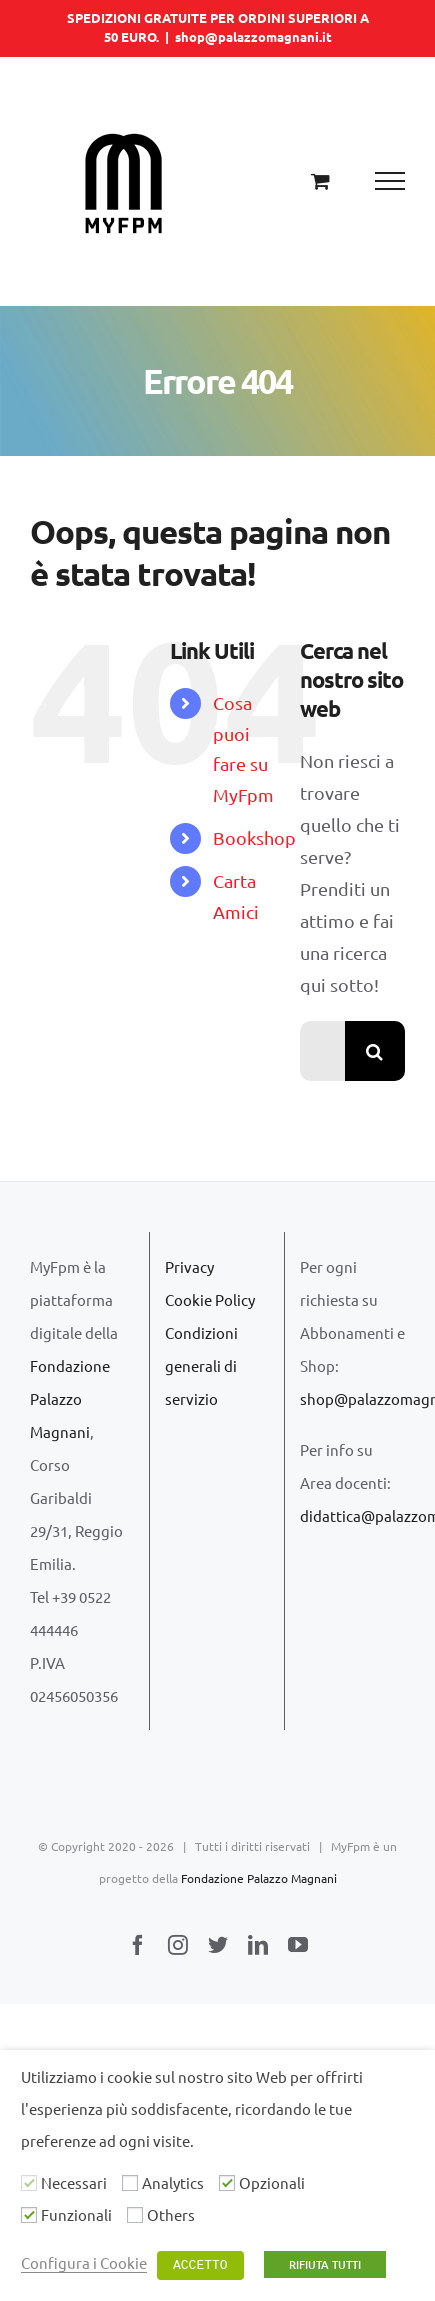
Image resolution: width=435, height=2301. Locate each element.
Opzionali (272, 2182)
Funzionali (76, 2214)
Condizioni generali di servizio (201, 1365)
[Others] (135, 2215)
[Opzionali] (227, 2183)
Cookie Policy (210, 1299)
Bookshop (254, 837)
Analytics (173, 2182)
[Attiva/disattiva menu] (390, 181)
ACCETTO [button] (200, 2265)
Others (171, 2214)
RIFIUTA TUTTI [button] (325, 2264)
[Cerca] (375, 1051)
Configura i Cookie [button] (84, 2262)
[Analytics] (130, 2183)
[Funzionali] (29, 2215)
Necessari (74, 2182)
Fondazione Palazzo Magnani (70, 1398)
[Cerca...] (322, 1051)
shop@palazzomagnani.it (253, 36)
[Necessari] (29, 2183)
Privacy (189, 1266)
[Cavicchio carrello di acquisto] (320, 180)
